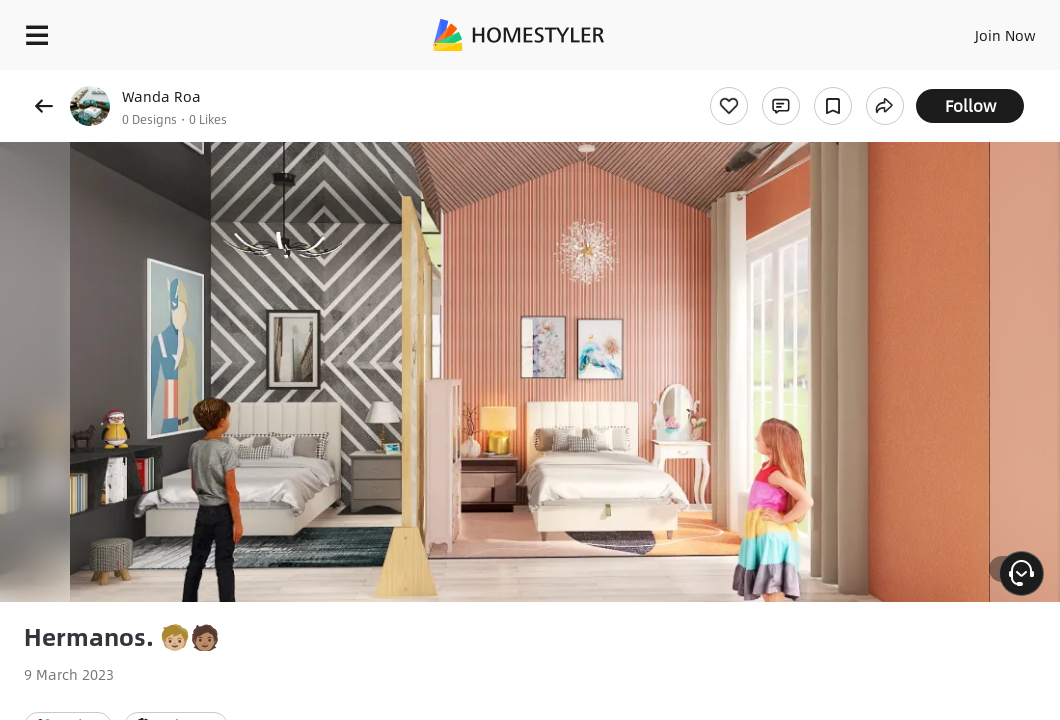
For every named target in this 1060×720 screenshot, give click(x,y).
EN (943, 30)
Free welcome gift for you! (768, 80)
